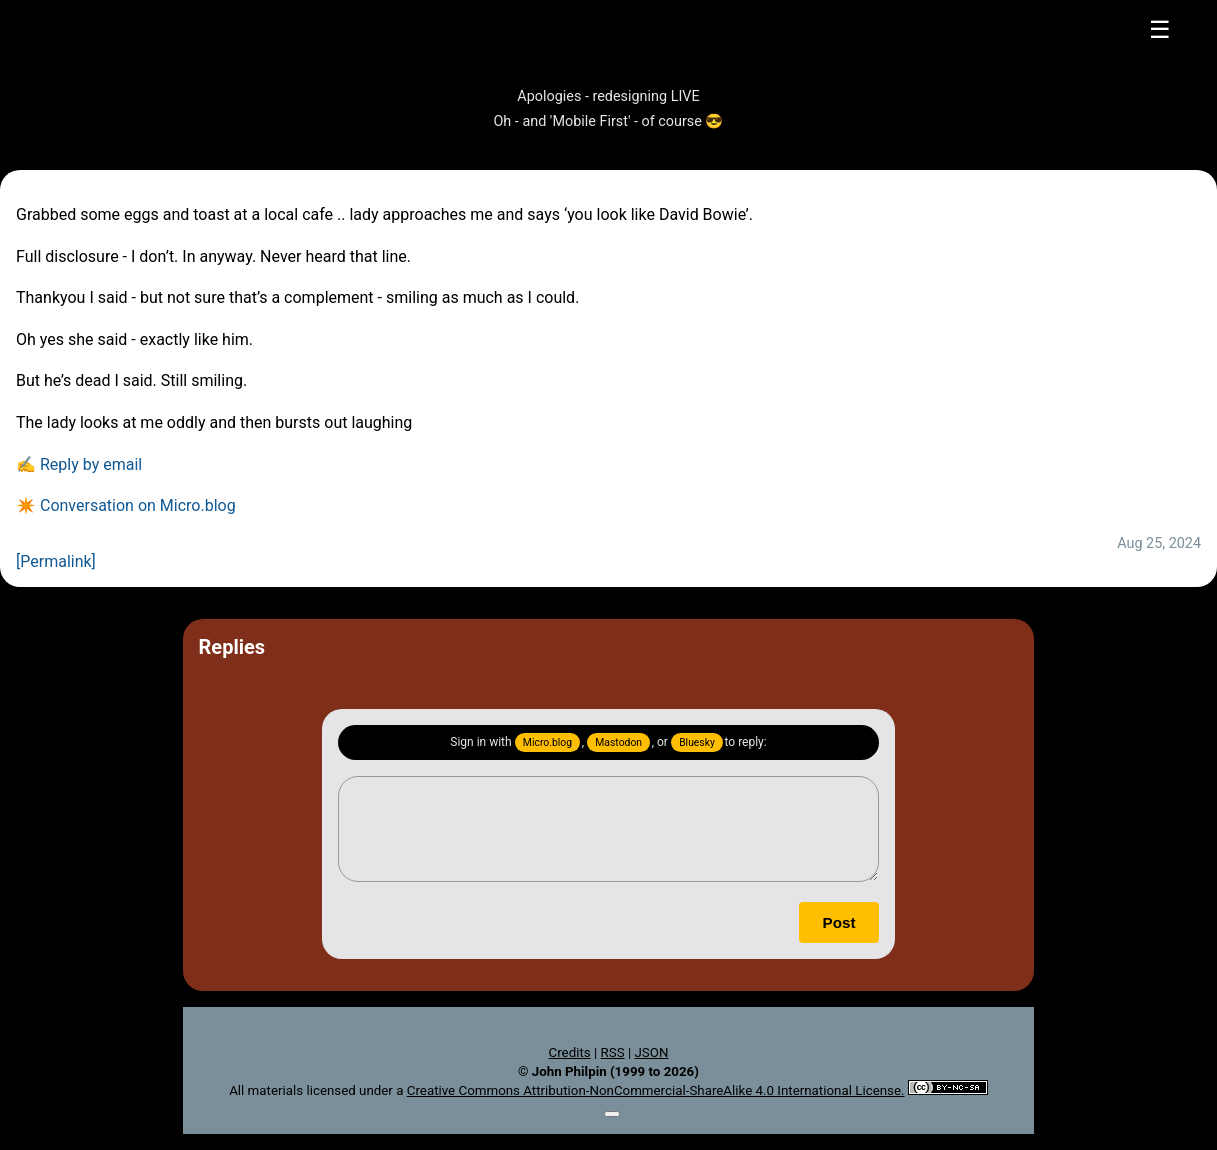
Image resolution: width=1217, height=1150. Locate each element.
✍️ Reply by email (79, 464)
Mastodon (618, 742)
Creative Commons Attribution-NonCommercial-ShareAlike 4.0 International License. (656, 1090)
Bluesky (697, 742)
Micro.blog (547, 742)
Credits (570, 1052)
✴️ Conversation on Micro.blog (126, 505)
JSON (651, 1052)
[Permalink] (56, 561)
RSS (613, 1052)
